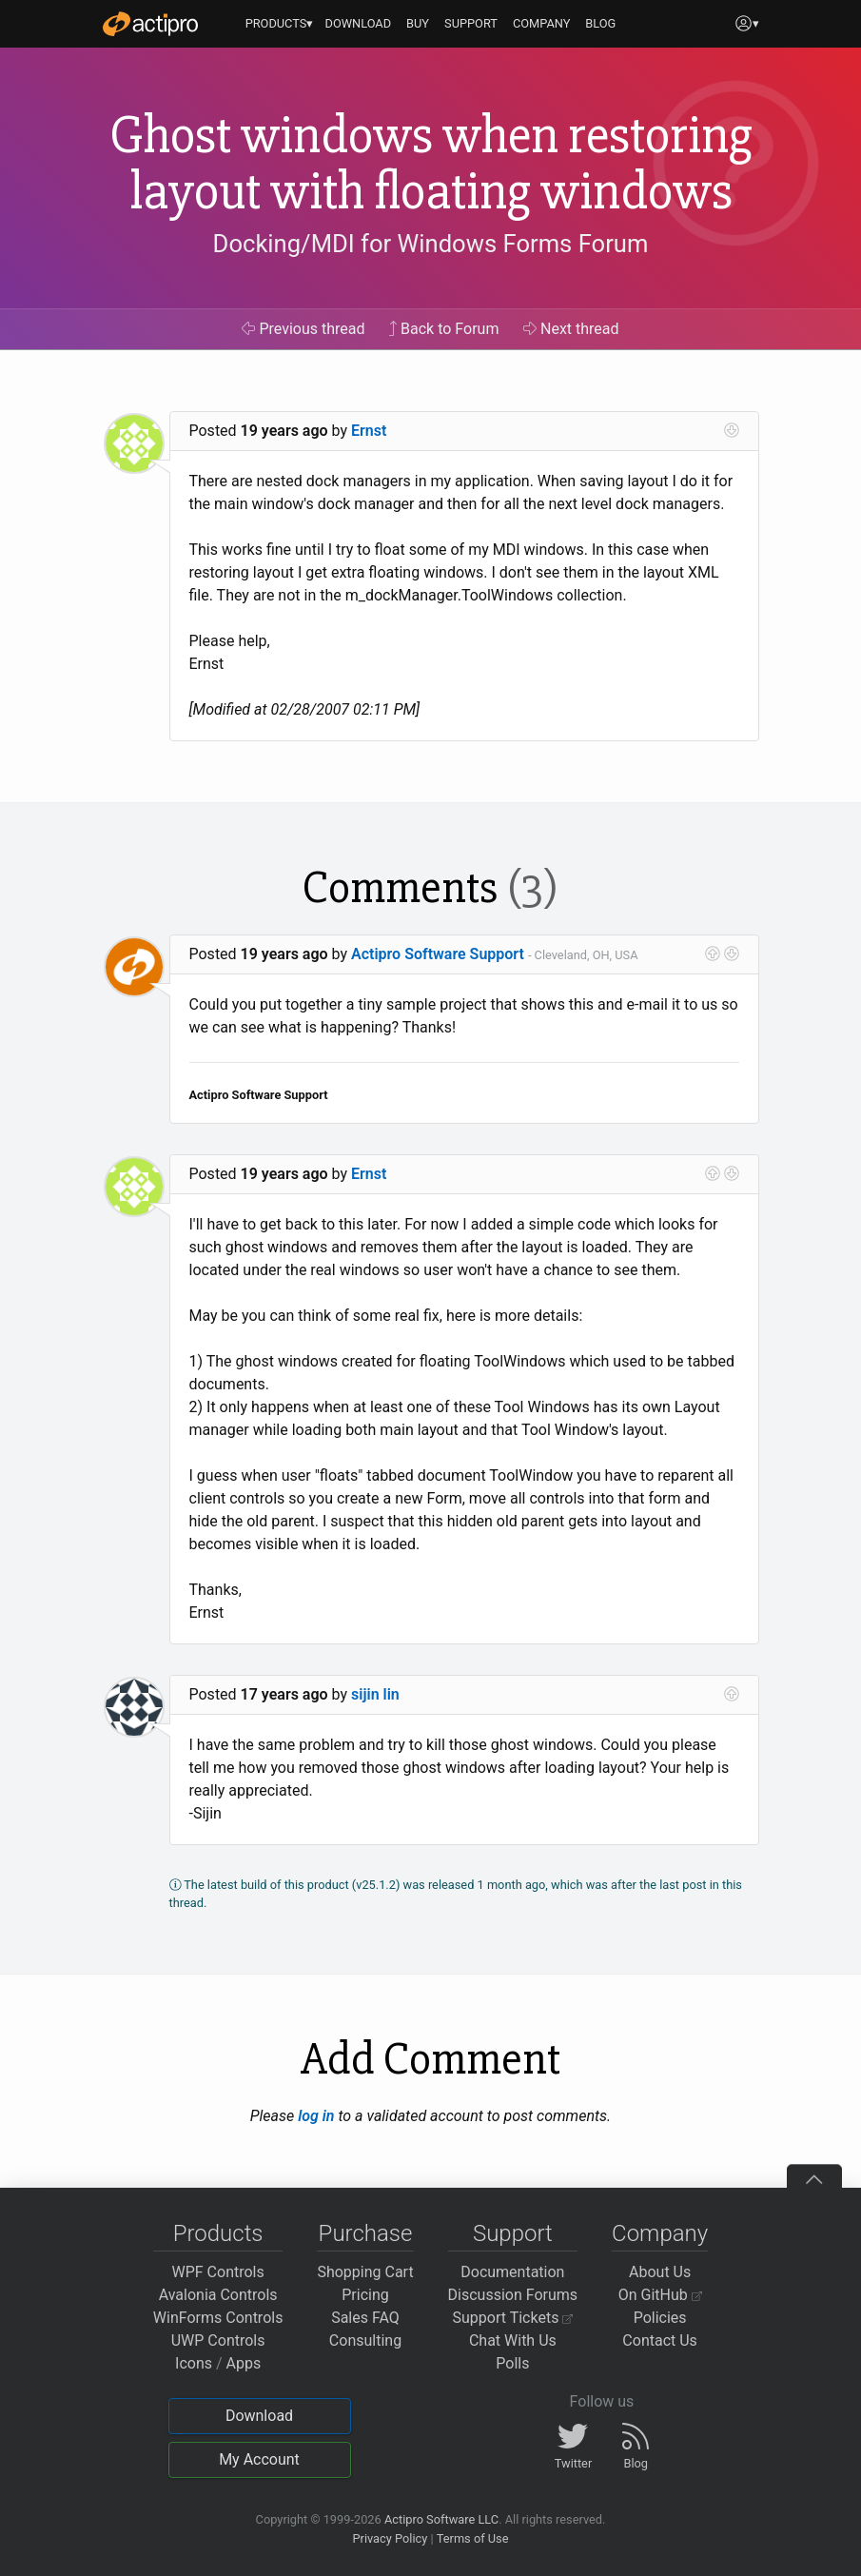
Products (218, 2233)
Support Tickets (513, 2318)
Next (571, 329)
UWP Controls (218, 2340)
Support (513, 2233)
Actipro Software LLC (441, 2519)
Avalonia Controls (218, 2295)
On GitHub (660, 2295)
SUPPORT (471, 23)
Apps (244, 2363)
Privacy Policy (389, 2538)
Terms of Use (473, 2538)
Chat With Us (513, 2340)
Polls (512, 2363)
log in (316, 2116)
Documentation (512, 2272)
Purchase (366, 2233)
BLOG (600, 23)
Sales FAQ (365, 2318)
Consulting (365, 2340)
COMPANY (542, 23)
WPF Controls (218, 2272)
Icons (193, 2363)
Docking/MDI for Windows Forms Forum (431, 243)
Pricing (365, 2295)
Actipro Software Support (437, 954)
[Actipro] (150, 24)
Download (259, 2416)
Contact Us (659, 2340)
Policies (660, 2318)
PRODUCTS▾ (279, 23)
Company (660, 2233)
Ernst (368, 431)
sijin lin (375, 1694)
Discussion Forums (513, 2295)
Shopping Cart (365, 2272)
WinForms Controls (218, 2318)
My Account (259, 2459)
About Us (660, 2272)
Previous (303, 329)
